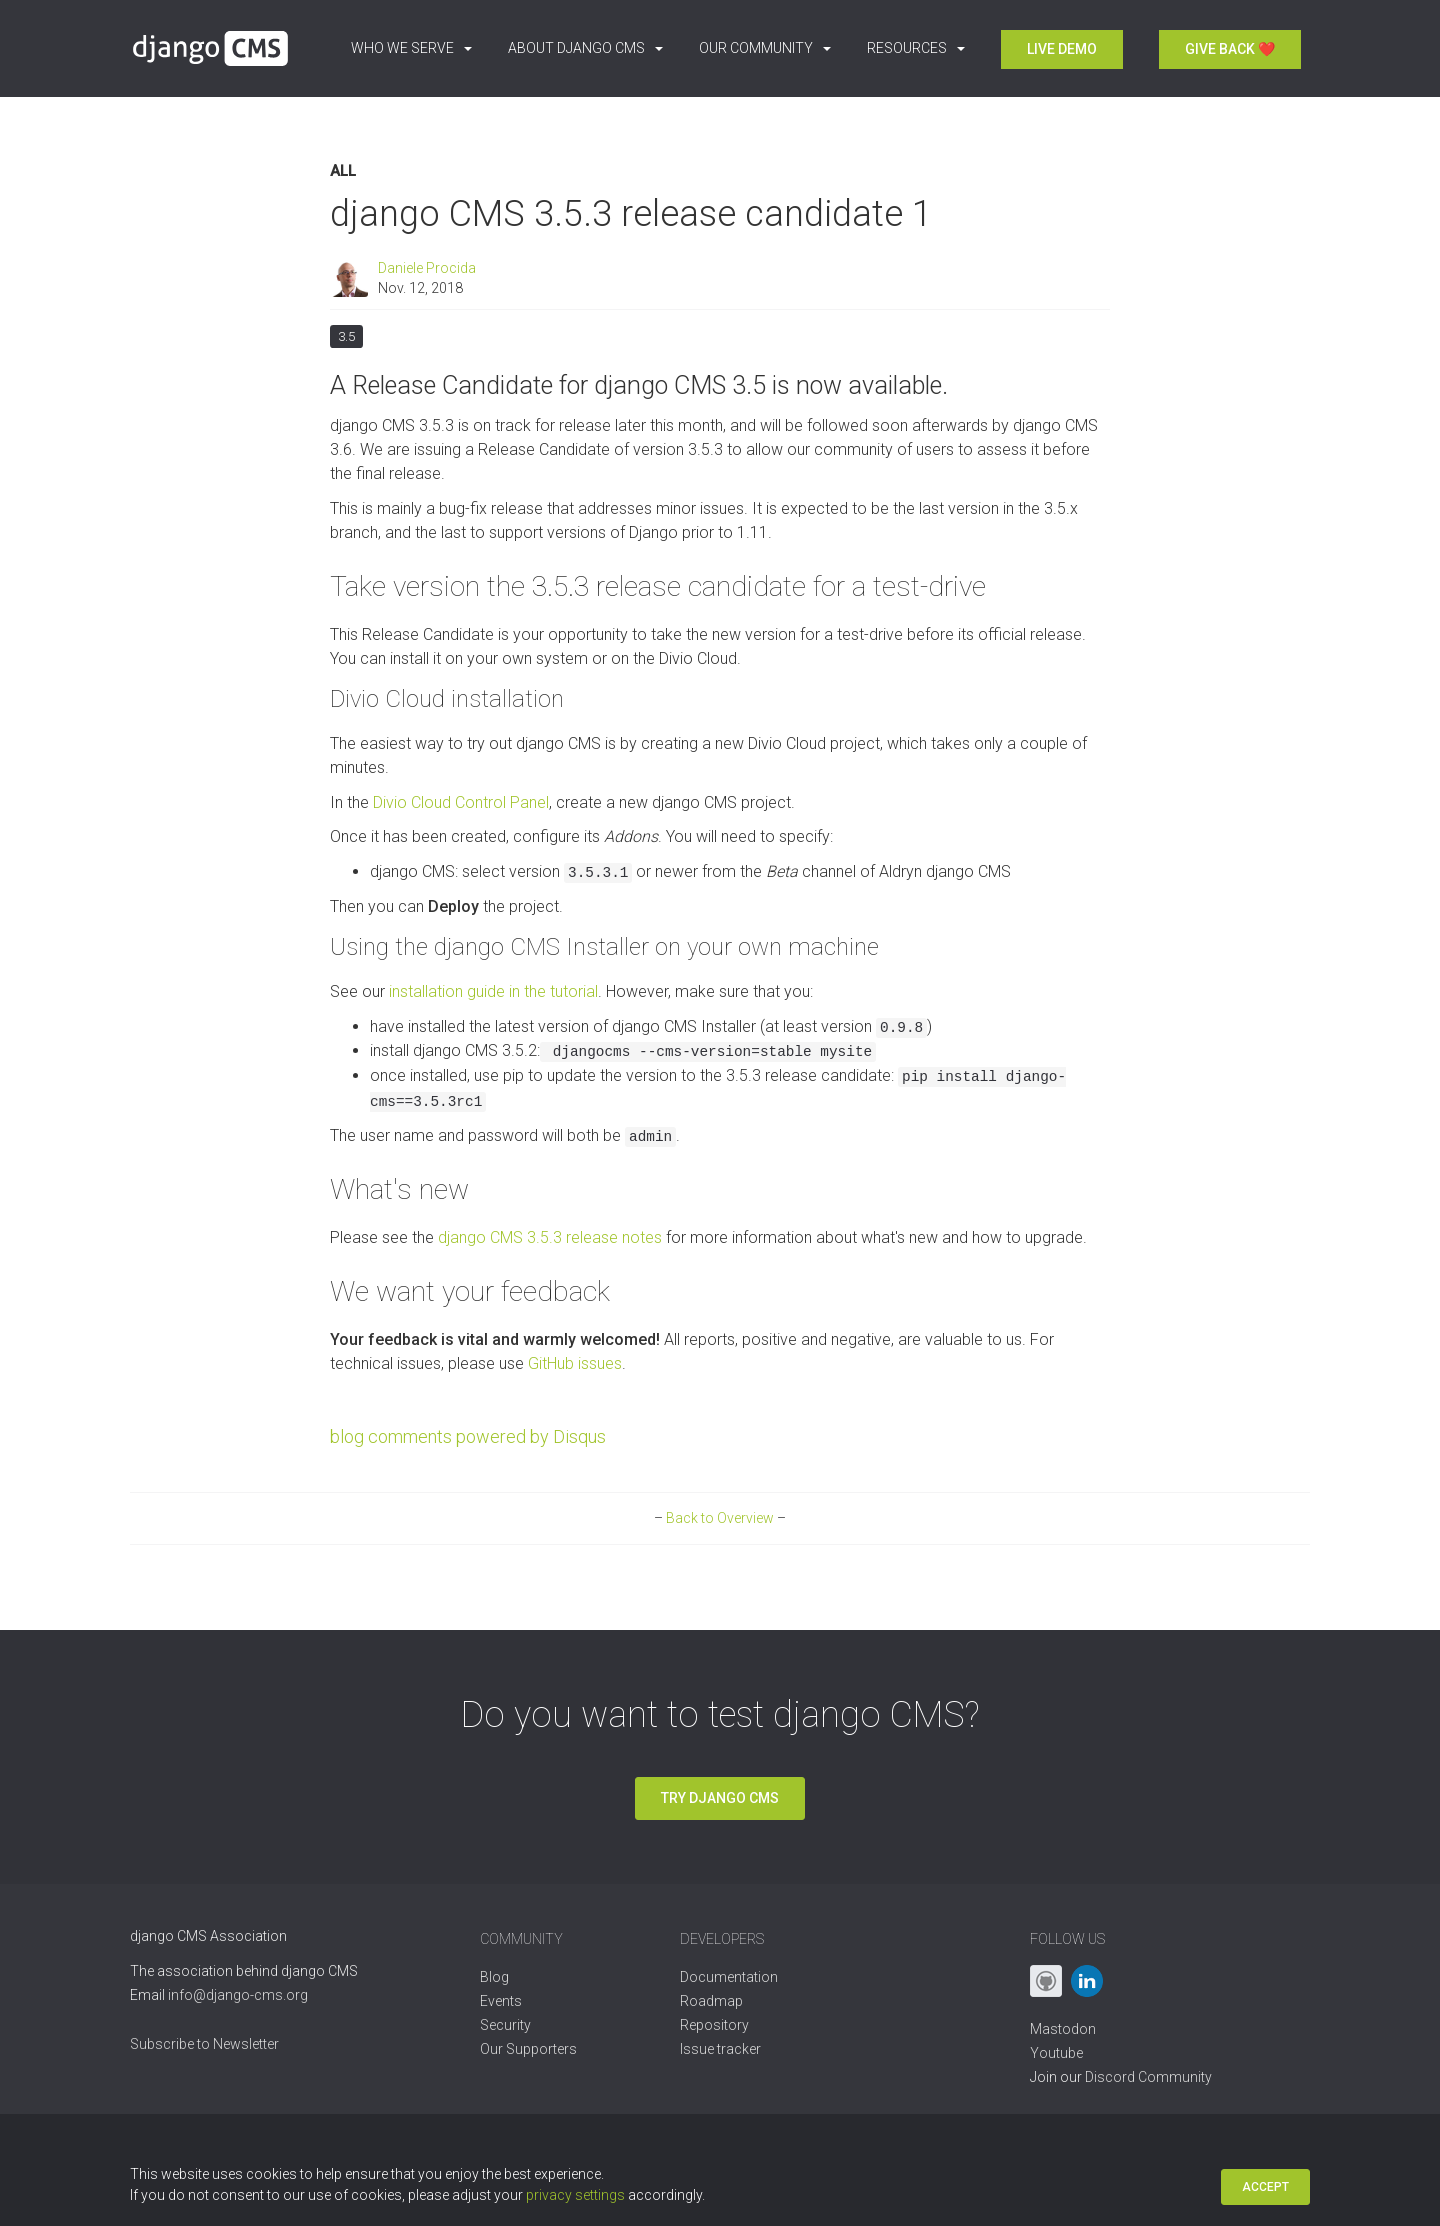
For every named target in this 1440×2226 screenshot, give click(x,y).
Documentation (729, 1977)
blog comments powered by (468, 1436)
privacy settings (575, 2195)
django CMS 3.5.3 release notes (550, 1237)
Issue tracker (720, 2049)
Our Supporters (528, 2049)
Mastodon (1063, 2029)
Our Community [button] (765, 48)
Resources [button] (916, 48)
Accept (1265, 2187)
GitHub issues (575, 1363)
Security (505, 2025)
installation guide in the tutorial (493, 991)
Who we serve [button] (411, 48)
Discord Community (1148, 2077)
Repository (714, 2025)
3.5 (346, 335)
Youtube (1056, 2053)
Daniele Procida (427, 268)
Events (501, 2001)
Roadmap (711, 2001)
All (343, 171)
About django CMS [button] (585, 48)
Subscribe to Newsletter (204, 2044)
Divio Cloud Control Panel (461, 802)
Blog (494, 1977)
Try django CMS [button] (720, 1798)
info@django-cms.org (238, 1995)
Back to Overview (720, 1518)
